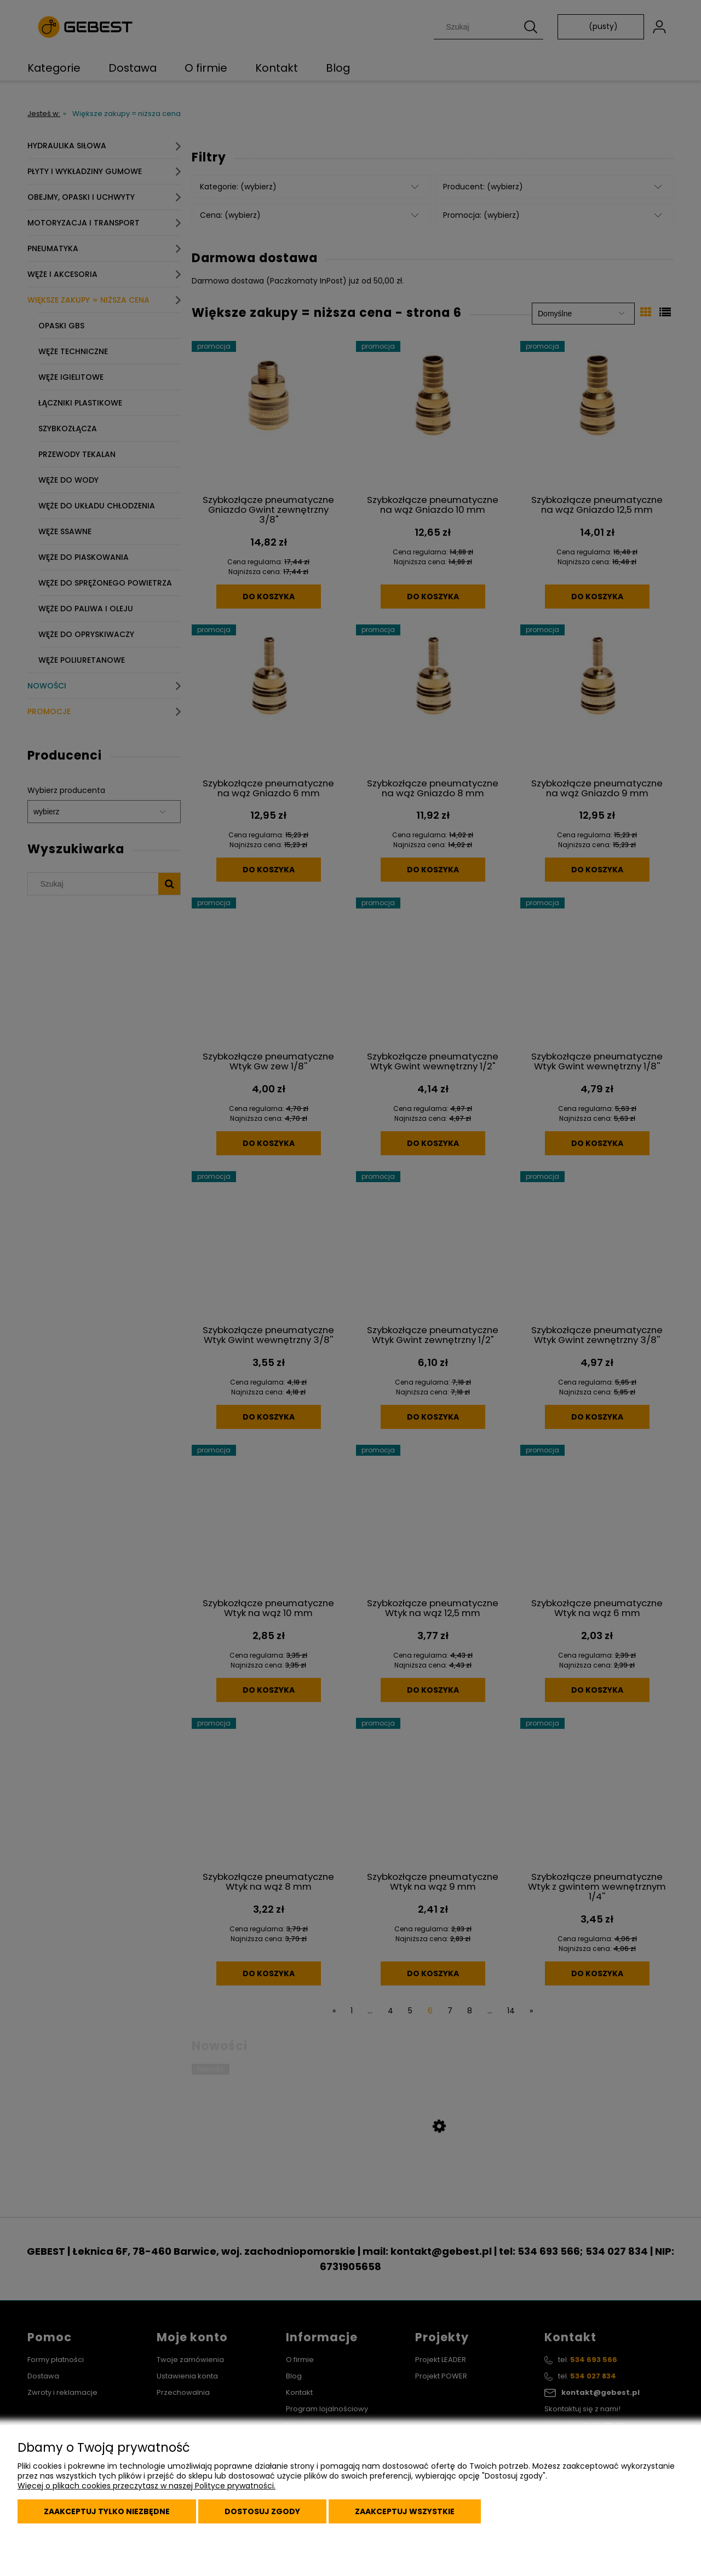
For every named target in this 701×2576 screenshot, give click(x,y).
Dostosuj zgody (262, 2511)
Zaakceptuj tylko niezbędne (107, 2511)
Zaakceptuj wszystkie (405, 2511)
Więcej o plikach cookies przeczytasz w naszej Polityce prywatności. (146, 2485)
